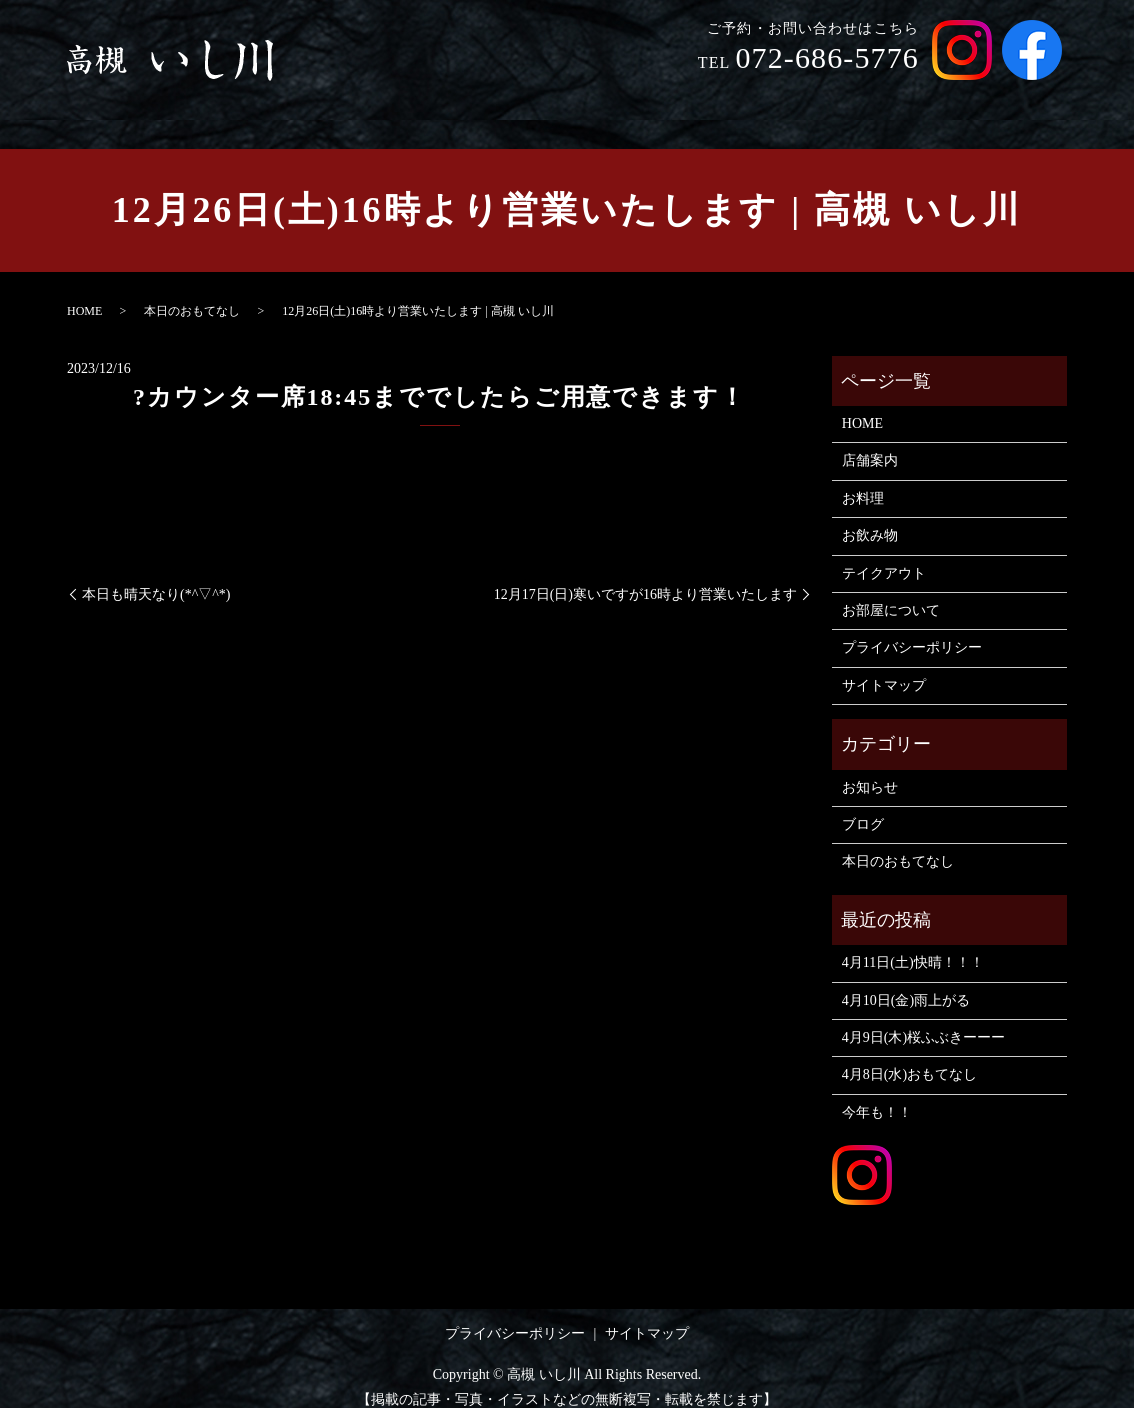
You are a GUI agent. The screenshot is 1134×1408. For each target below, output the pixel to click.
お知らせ (870, 768)
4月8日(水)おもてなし (909, 1055)
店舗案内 (608, 98)
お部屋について (1000, 98)
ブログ (863, 805)
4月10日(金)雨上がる (906, 980)
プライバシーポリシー (912, 628)
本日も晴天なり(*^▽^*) (156, 575)
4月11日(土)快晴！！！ (913, 943)
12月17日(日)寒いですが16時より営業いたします (645, 575)
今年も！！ (877, 1093)
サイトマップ (884, 666)
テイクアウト (873, 98)
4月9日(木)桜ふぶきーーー (923, 1018)
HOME (527, 98)
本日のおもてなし (192, 292)
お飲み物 (770, 98)
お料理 (689, 98)
